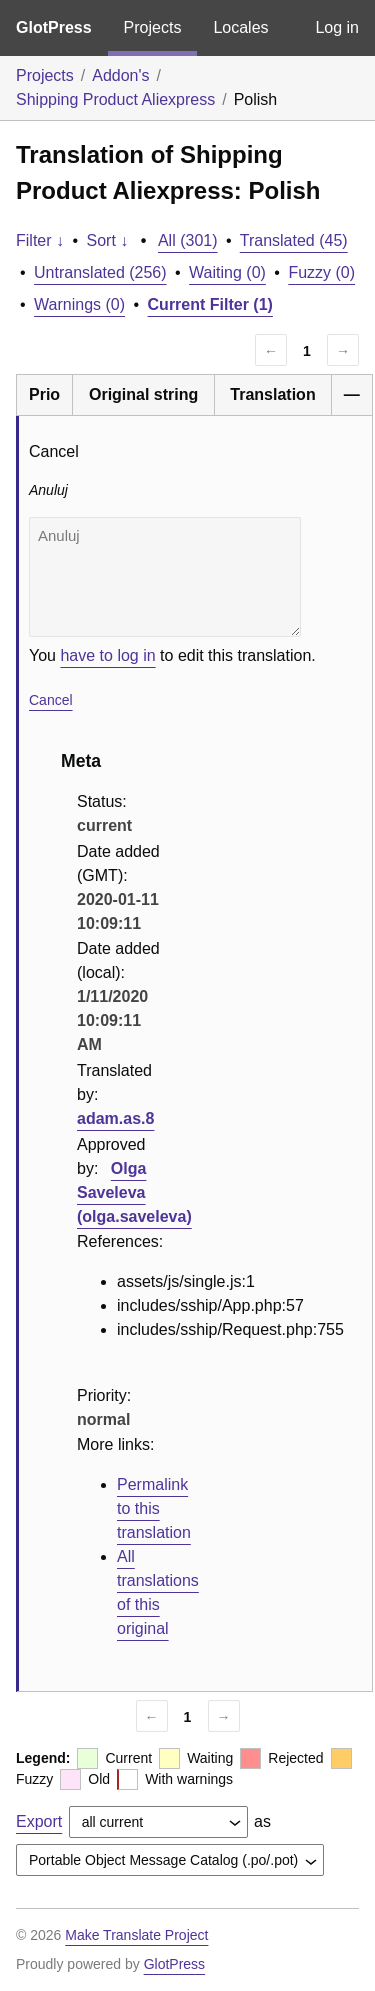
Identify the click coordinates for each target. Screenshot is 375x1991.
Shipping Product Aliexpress (115, 99)
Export (39, 1821)
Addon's (120, 75)
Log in (337, 27)
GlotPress (54, 27)
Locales (240, 27)
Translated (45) (294, 240)
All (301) (188, 240)
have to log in (107, 655)
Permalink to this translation (154, 1508)
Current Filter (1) (210, 304)
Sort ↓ (108, 240)
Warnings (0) (79, 304)
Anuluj (165, 577)
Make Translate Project (136, 1935)
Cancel (51, 700)
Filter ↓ (40, 240)
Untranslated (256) (100, 272)
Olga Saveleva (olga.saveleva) (134, 1192)
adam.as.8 (115, 1118)
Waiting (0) (227, 272)
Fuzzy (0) (321, 272)
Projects (153, 27)
